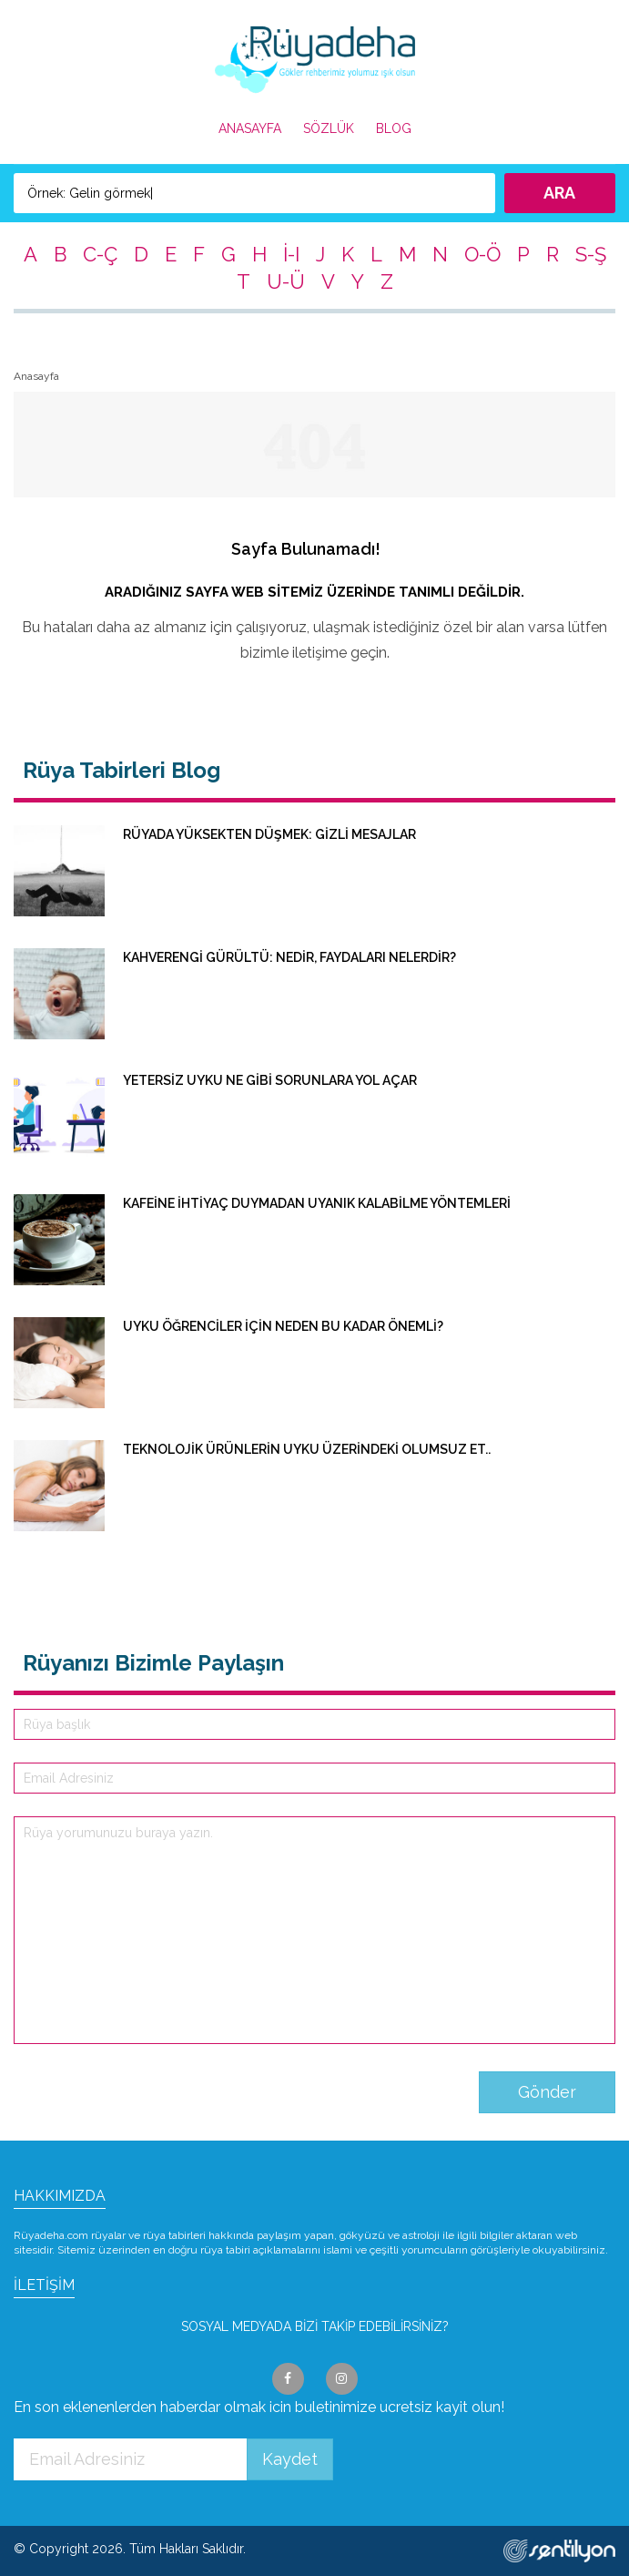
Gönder (547, 2091)
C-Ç (100, 254)
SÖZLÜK (328, 128)
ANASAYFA (249, 128)
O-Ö (482, 254)
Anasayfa (36, 376)
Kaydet (290, 2459)
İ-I (291, 254)
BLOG (393, 128)
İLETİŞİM (44, 2285)
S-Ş (590, 254)
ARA (559, 192)
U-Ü (286, 281)
